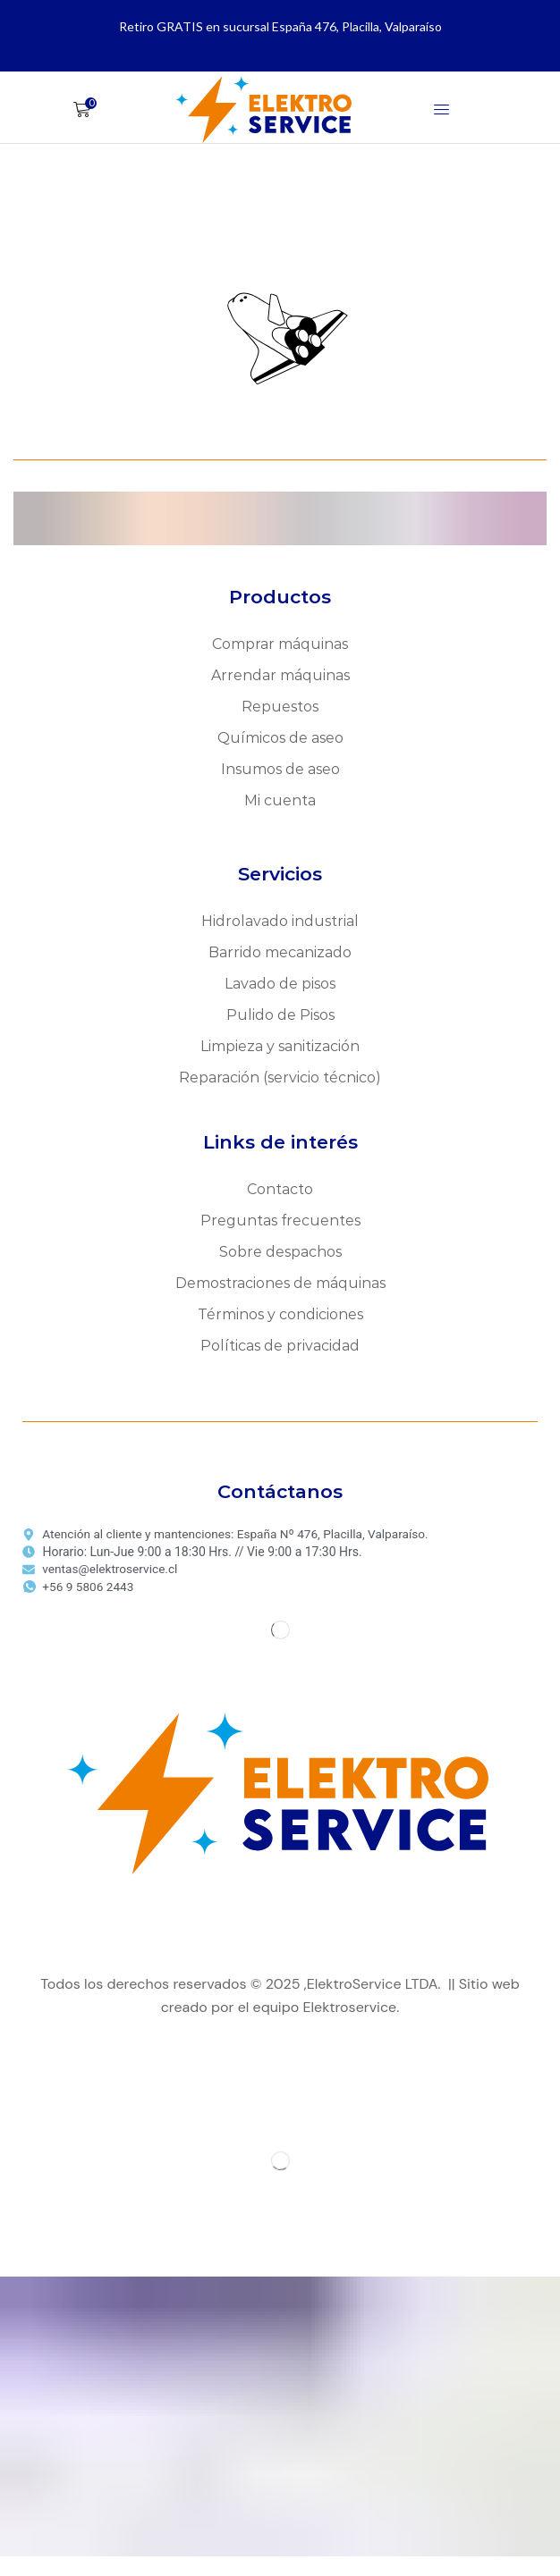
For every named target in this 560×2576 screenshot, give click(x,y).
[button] (85, 110)
